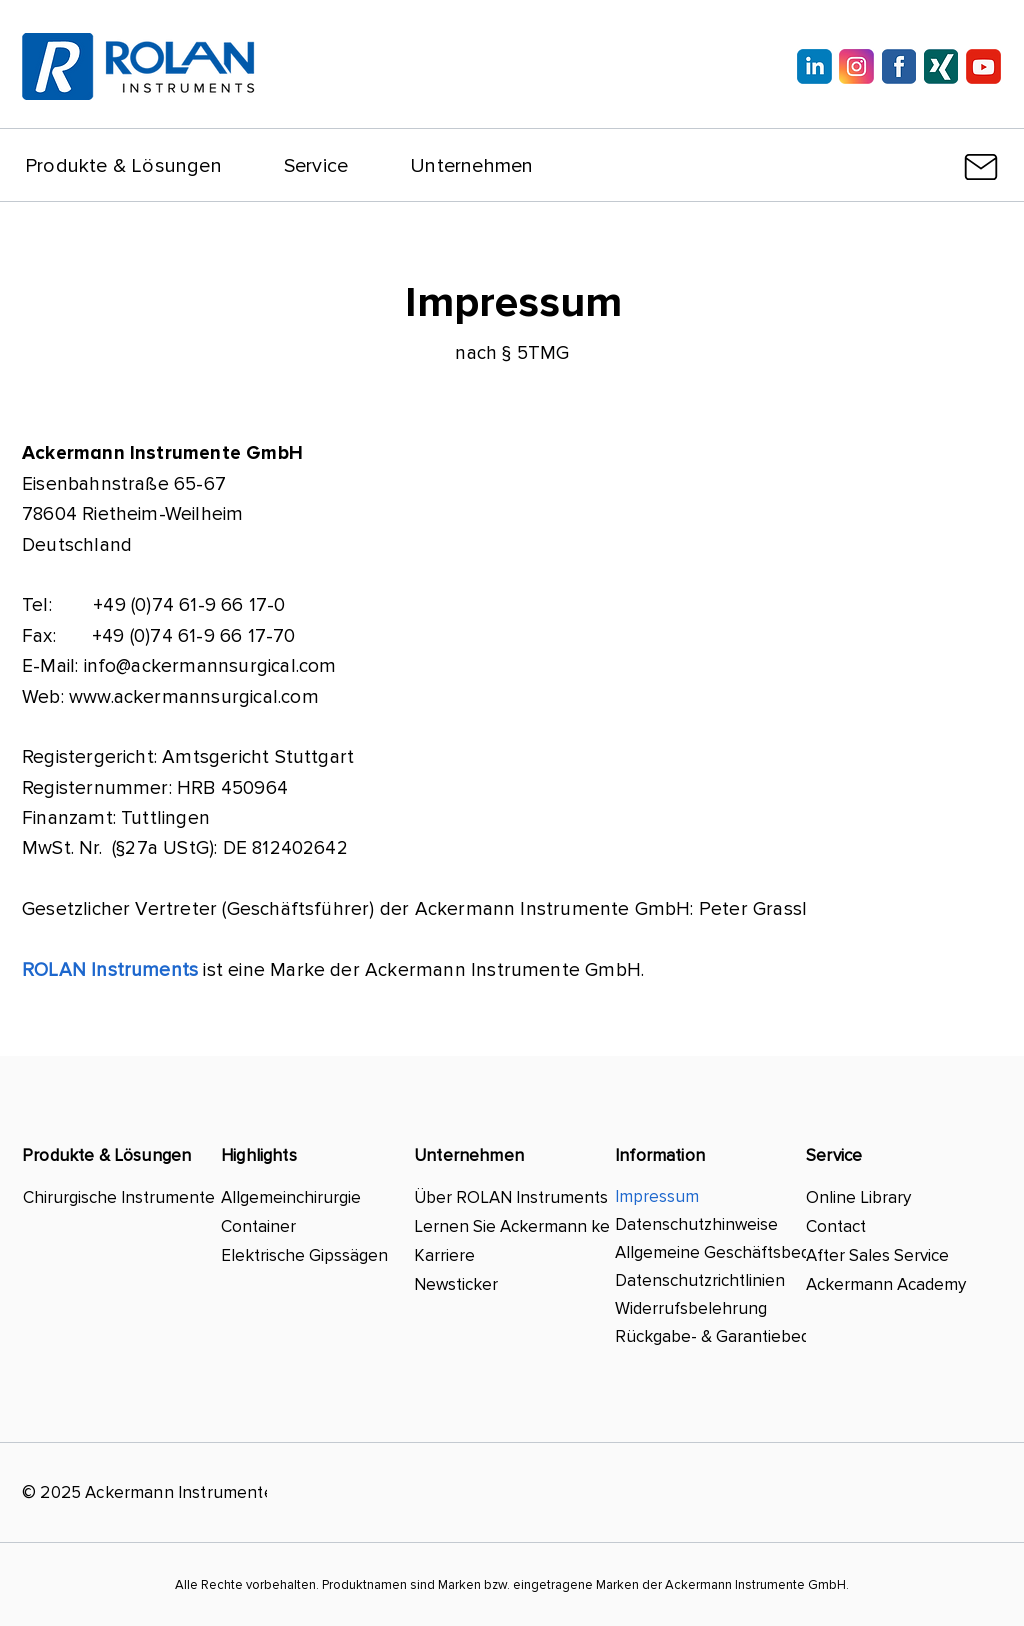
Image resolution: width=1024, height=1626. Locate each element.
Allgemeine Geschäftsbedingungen (718, 1252)
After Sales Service (877, 1255)
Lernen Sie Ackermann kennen (513, 1226)
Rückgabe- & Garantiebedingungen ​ (718, 1336)
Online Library (858, 1197)
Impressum (657, 1196)
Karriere (444, 1255)
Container (258, 1226)
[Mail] (981, 167)
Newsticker (456, 1284)
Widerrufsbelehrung (691, 1308)
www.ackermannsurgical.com (194, 697)
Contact (836, 1226)
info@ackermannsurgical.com (210, 666)
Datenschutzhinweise (696, 1224)
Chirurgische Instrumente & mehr (120, 1197)
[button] (123, 165)
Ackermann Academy (886, 1284)
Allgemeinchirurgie (291, 1197)
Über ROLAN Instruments (511, 1197)
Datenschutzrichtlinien (700, 1280)
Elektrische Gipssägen (304, 1255)
